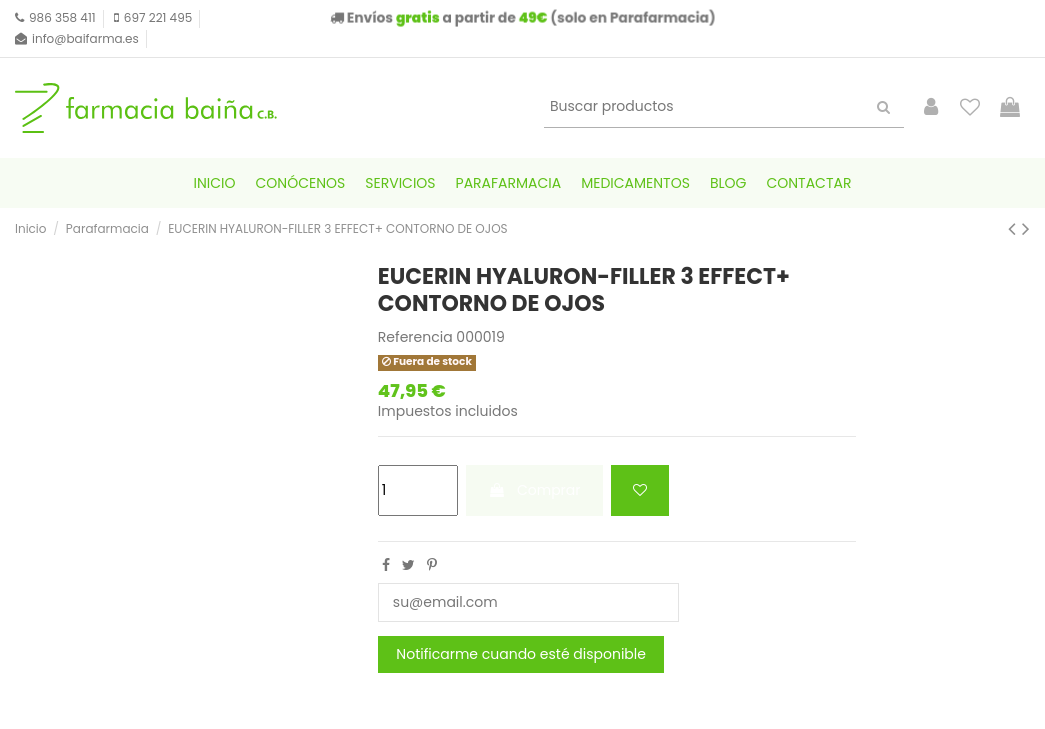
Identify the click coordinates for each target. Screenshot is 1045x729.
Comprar (534, 490)
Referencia (415, 337)
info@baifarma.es (85, 38)
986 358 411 (62, 17)
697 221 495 (158, 17)
